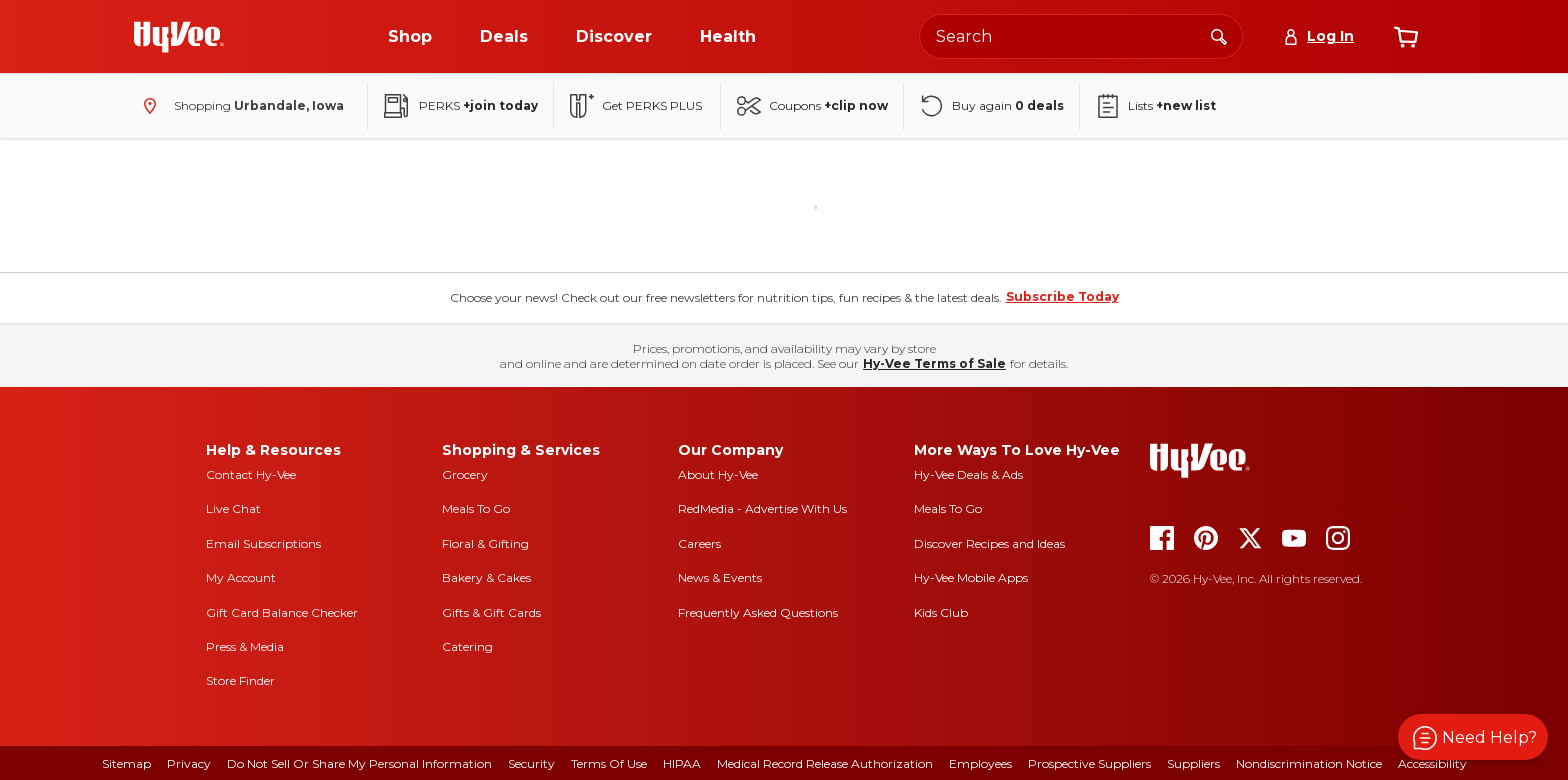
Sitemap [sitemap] (126, 763)
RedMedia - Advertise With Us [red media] (762, 508)
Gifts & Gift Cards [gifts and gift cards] (491, 612)
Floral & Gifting (485, 543)
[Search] (1219, 36)
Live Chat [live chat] (233, 508)
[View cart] (1406, 37)
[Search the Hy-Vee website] (1081, 36)
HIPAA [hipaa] (682, 763)
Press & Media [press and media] (245, 646)
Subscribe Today (1062, 296)
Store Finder (240, 680)
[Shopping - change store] (239, 106)
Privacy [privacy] (189, 763)
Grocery (465, 474)
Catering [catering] (467, 646)
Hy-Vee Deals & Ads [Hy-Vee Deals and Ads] (968, 474)
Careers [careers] (699, 543)
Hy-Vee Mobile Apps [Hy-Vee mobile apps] (971, 577)
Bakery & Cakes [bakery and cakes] (486, 577)
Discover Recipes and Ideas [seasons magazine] (989, 543)
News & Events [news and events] (720, 577)
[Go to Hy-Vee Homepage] (179, 37)
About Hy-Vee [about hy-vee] (718, 474)
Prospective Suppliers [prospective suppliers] (1089, 763)
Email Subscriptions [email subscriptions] (263, 543)
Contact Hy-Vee (251, 474)
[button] (1473, 737)
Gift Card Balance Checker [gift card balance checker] (282, 612)
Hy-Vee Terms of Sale (934, 363)
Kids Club (941, 612)
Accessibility (1432, 763)
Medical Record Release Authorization (825, 763)
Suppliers (1193, 763)
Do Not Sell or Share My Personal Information (359, 763)
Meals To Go (476, 508)
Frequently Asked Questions (758, 612)
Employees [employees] (980, 763)
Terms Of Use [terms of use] (609, 763)
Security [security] (531, 763)
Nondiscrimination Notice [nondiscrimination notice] (1309, 763)
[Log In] (1318, 36)
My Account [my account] (241, 577)
